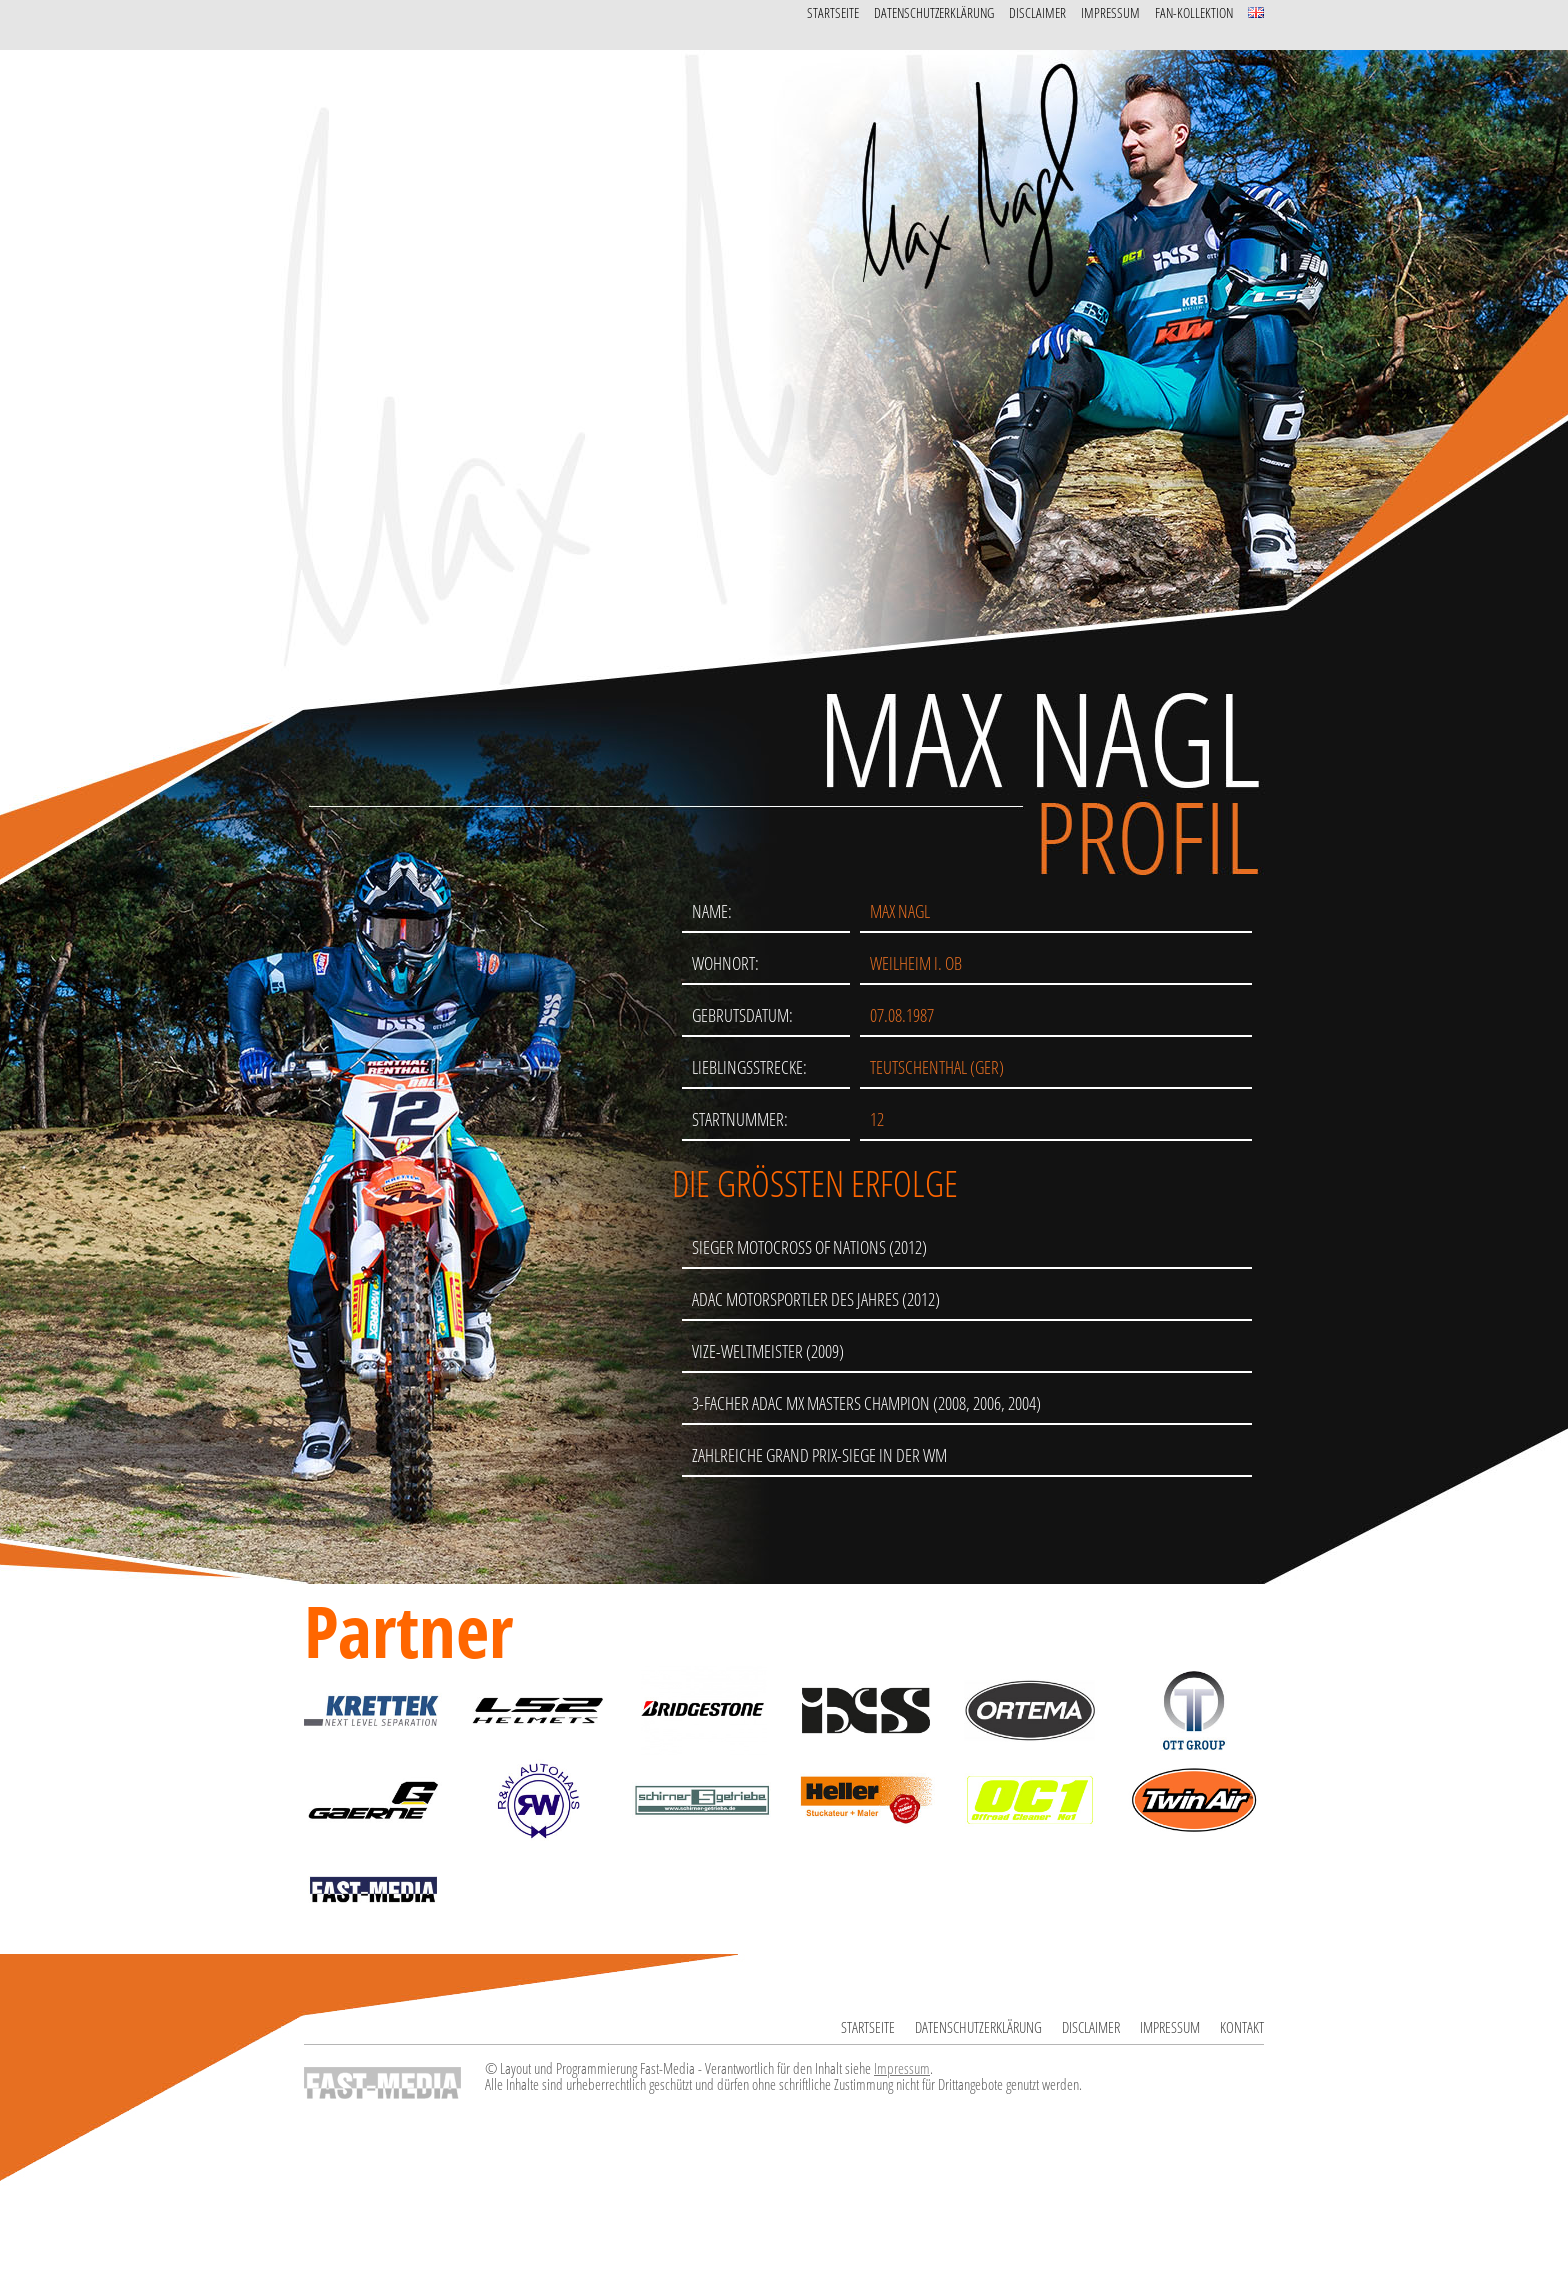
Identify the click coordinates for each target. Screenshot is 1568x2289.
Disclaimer (1037, 12)
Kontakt (1242, 2027)
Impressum (1110, 12)
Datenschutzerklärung (934, 12)
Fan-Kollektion (1194, 12)
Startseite (833, 12)
